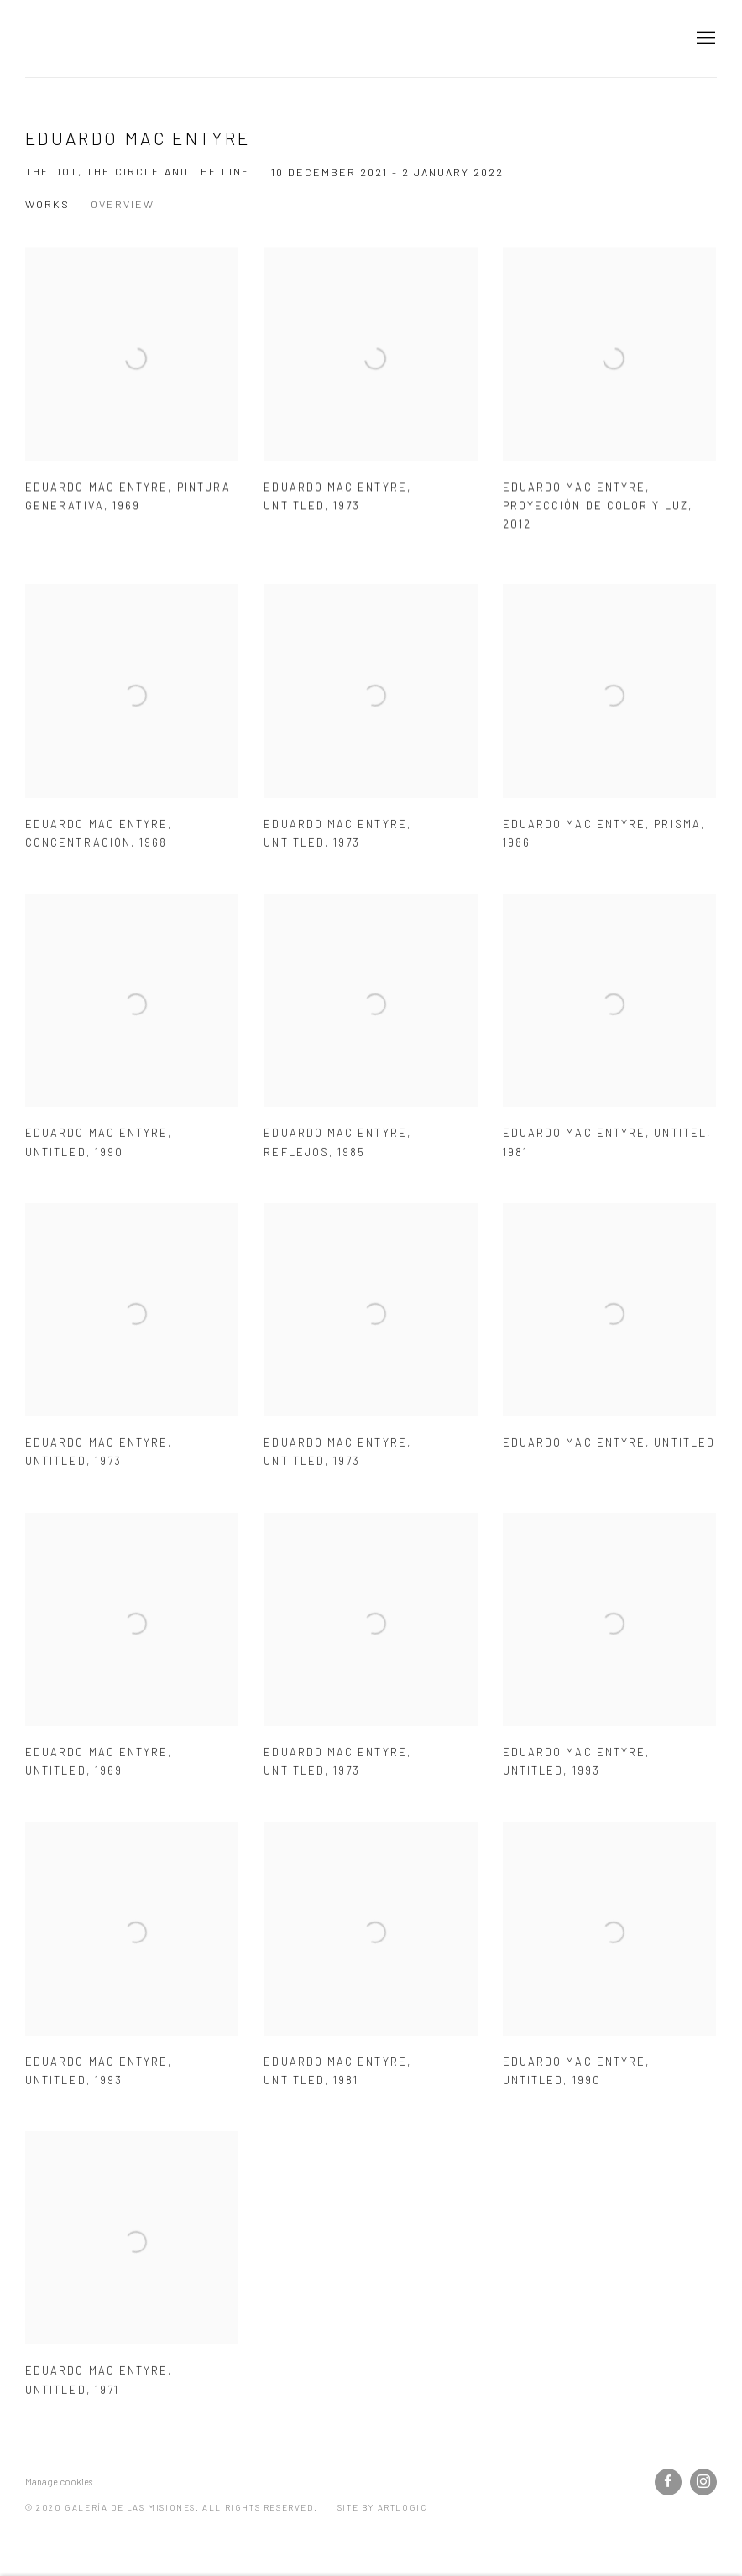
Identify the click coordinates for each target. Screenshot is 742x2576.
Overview (122, 204)
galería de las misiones (109, 38)
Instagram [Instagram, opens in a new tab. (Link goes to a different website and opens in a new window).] (703, 2482)
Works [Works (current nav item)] (47, 204)
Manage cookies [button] (58, 2481)
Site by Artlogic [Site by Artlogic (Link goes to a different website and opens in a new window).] (382, 2507)
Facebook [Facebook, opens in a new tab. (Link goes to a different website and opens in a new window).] (668, 2482)
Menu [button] (704, 38)
